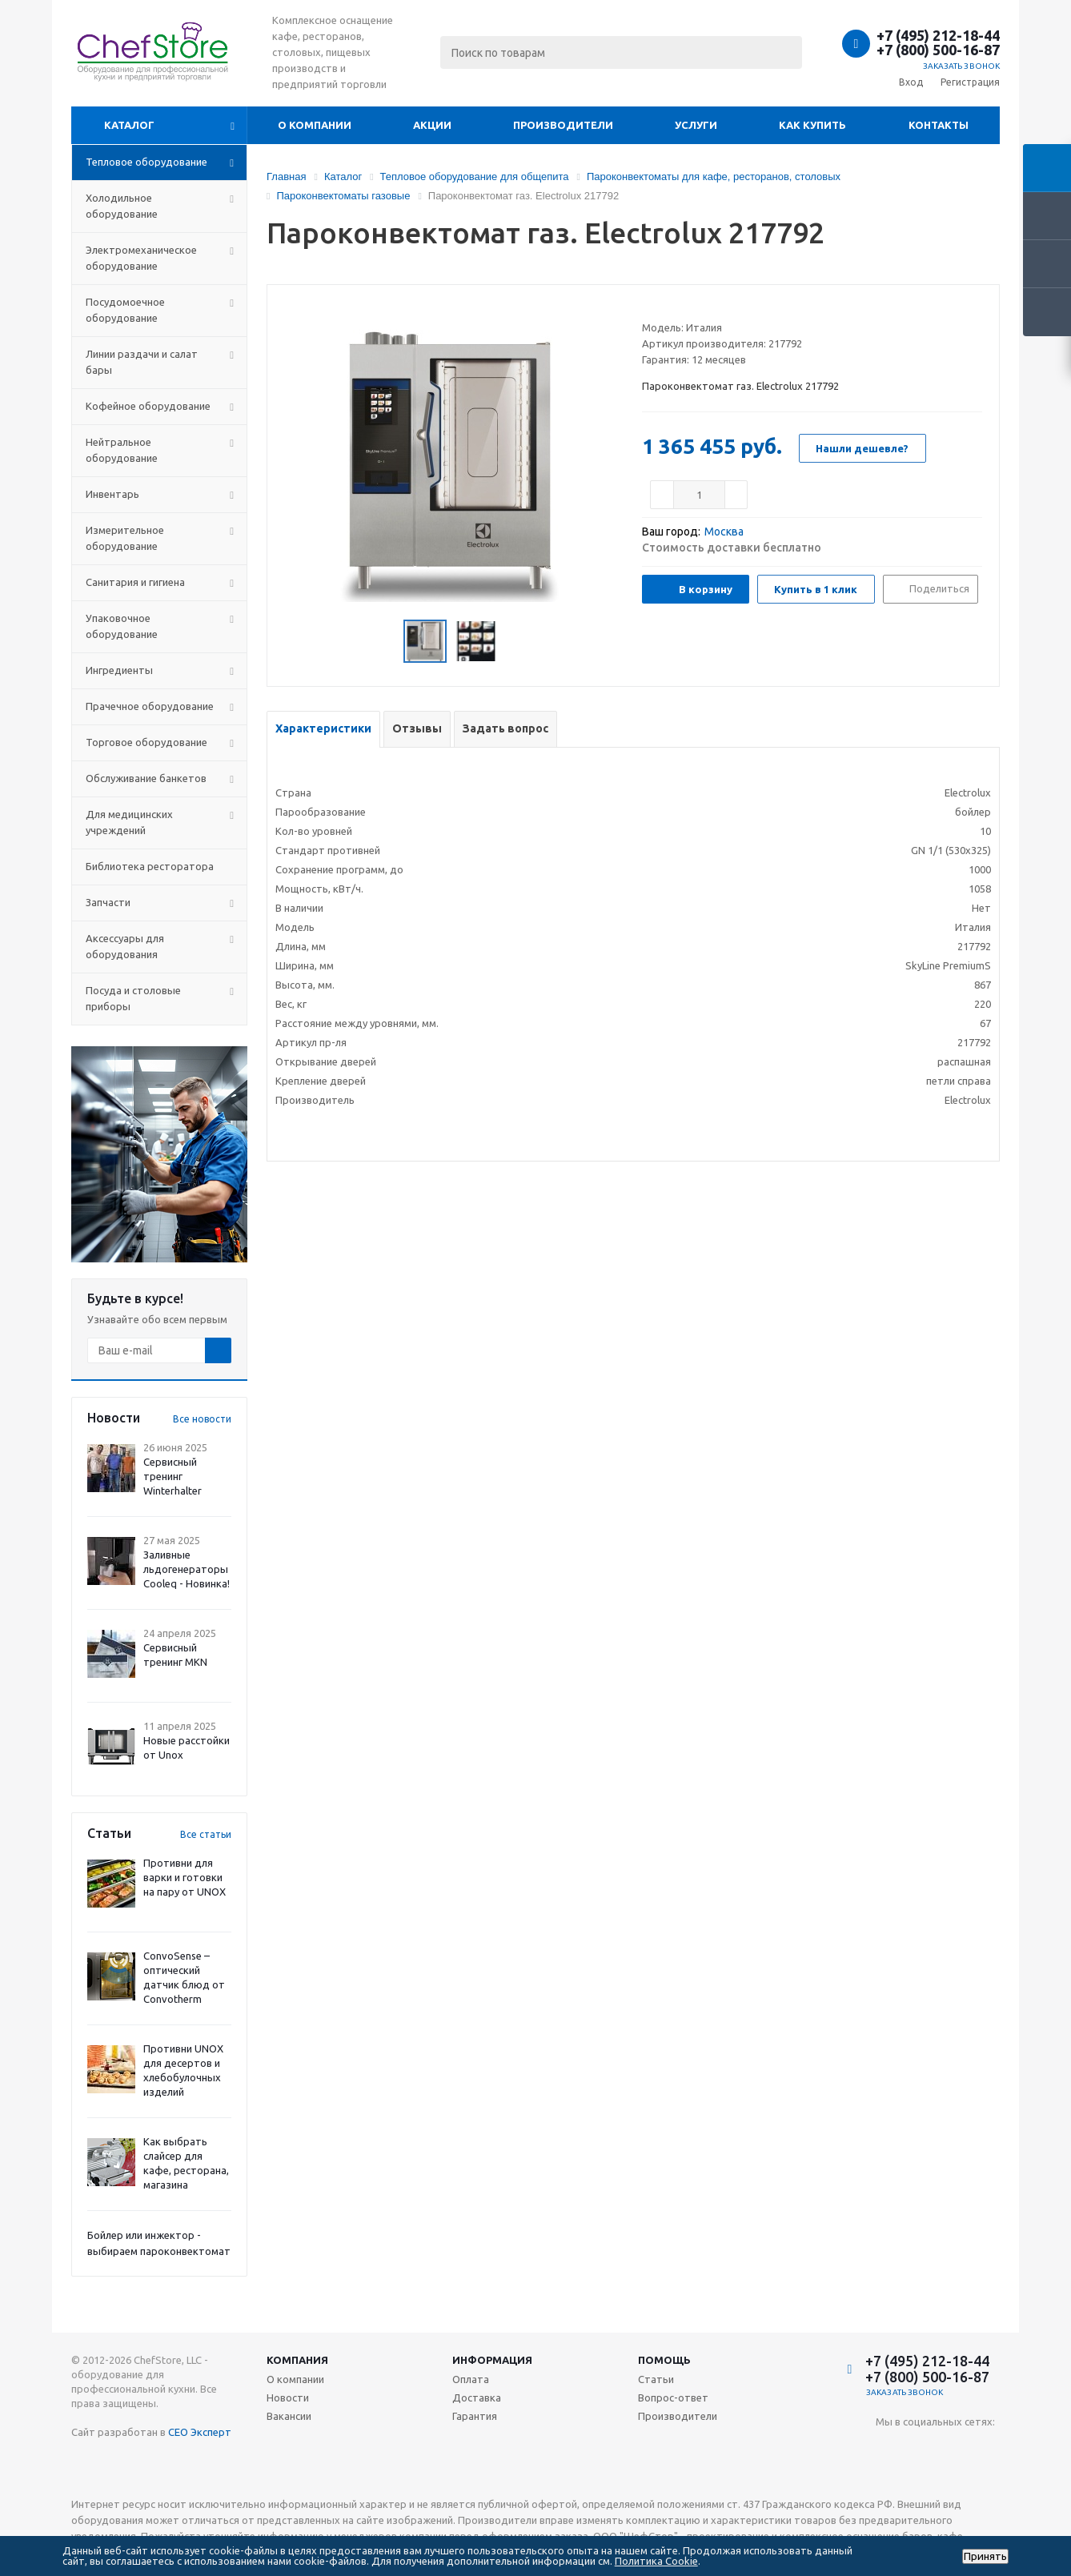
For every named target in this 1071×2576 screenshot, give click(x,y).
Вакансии (289, 2416)
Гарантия (474, 2416)
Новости (288, 2397)
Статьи (656, 2379)
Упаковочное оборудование (122, 626)
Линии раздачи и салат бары (142, 361)
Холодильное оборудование (122, 205)
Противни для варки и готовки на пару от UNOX (184, 1877)
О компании (314, 124)
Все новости (202, 1419)
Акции (432, 124)
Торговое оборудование (146, 742)
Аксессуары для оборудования (125, 946)
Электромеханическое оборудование (141, 257)
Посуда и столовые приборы (133, 998)
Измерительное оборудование (125, 538)
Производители (563, 124)
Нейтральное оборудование (122, 449)
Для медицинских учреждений (129, 822)
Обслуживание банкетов (146, 778)
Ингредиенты (119, 670)
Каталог (129, 124)
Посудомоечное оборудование (125, 309)
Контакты (939, 124)
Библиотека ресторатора (150, 866)
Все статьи (205, 1834)
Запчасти (108, 902)
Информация (492, 2359)
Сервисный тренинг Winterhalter (172, 1476)
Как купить (812, 124)
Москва (724, 531)
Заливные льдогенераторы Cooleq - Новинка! (186, 1569)
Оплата (470, 2379)
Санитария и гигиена (135, 582)
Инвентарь (112, 494)
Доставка (476, 2397)
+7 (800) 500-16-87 (938, 49)
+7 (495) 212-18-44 (938, 35)
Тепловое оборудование (146, 161)
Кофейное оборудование (148, 405)
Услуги (696, 124)
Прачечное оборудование (150, 706)
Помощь (664, 2359)
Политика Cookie (656, 2560)
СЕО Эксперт (199, 2432)
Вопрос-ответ (673, 2397)
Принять (985, 2556)
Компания (297, 2359)
